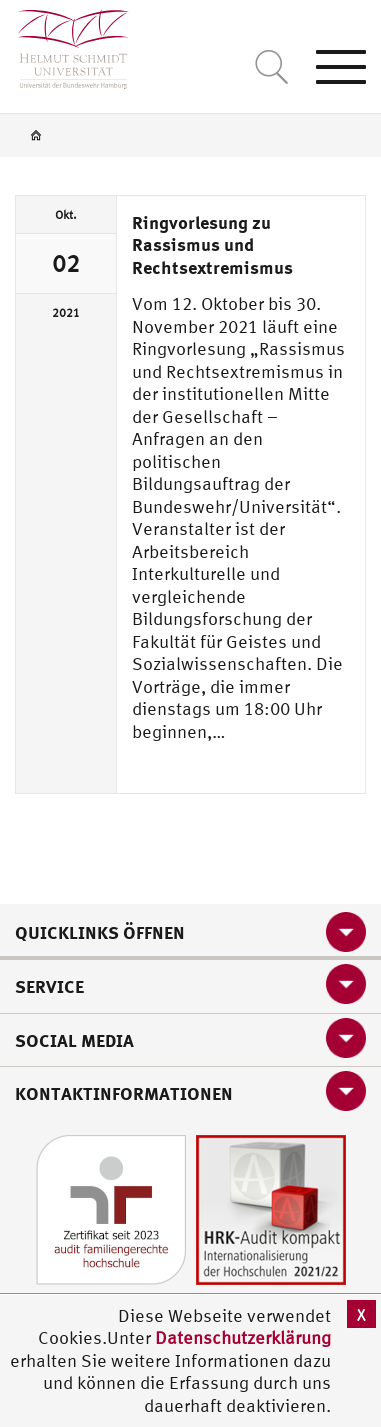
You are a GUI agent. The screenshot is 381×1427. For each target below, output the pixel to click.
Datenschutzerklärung (243, 1337)
